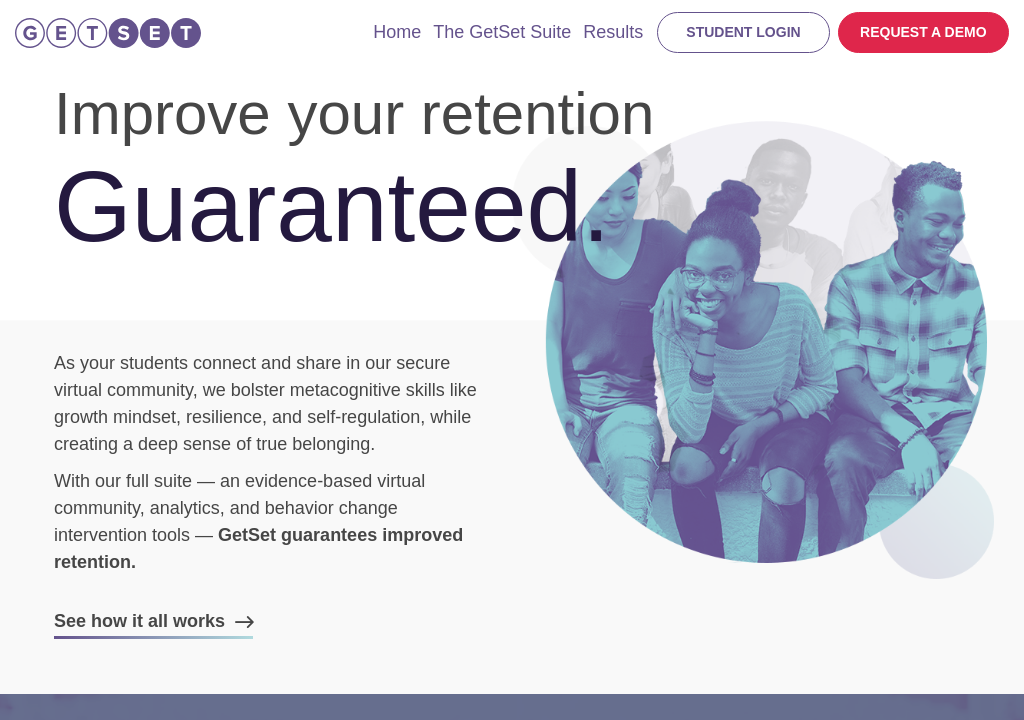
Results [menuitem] (613, 32)
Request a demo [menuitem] (923, 32)
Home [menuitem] (397, 32)
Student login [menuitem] (743, 32)
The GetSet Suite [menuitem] (502, 32)
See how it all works (142, 621)
